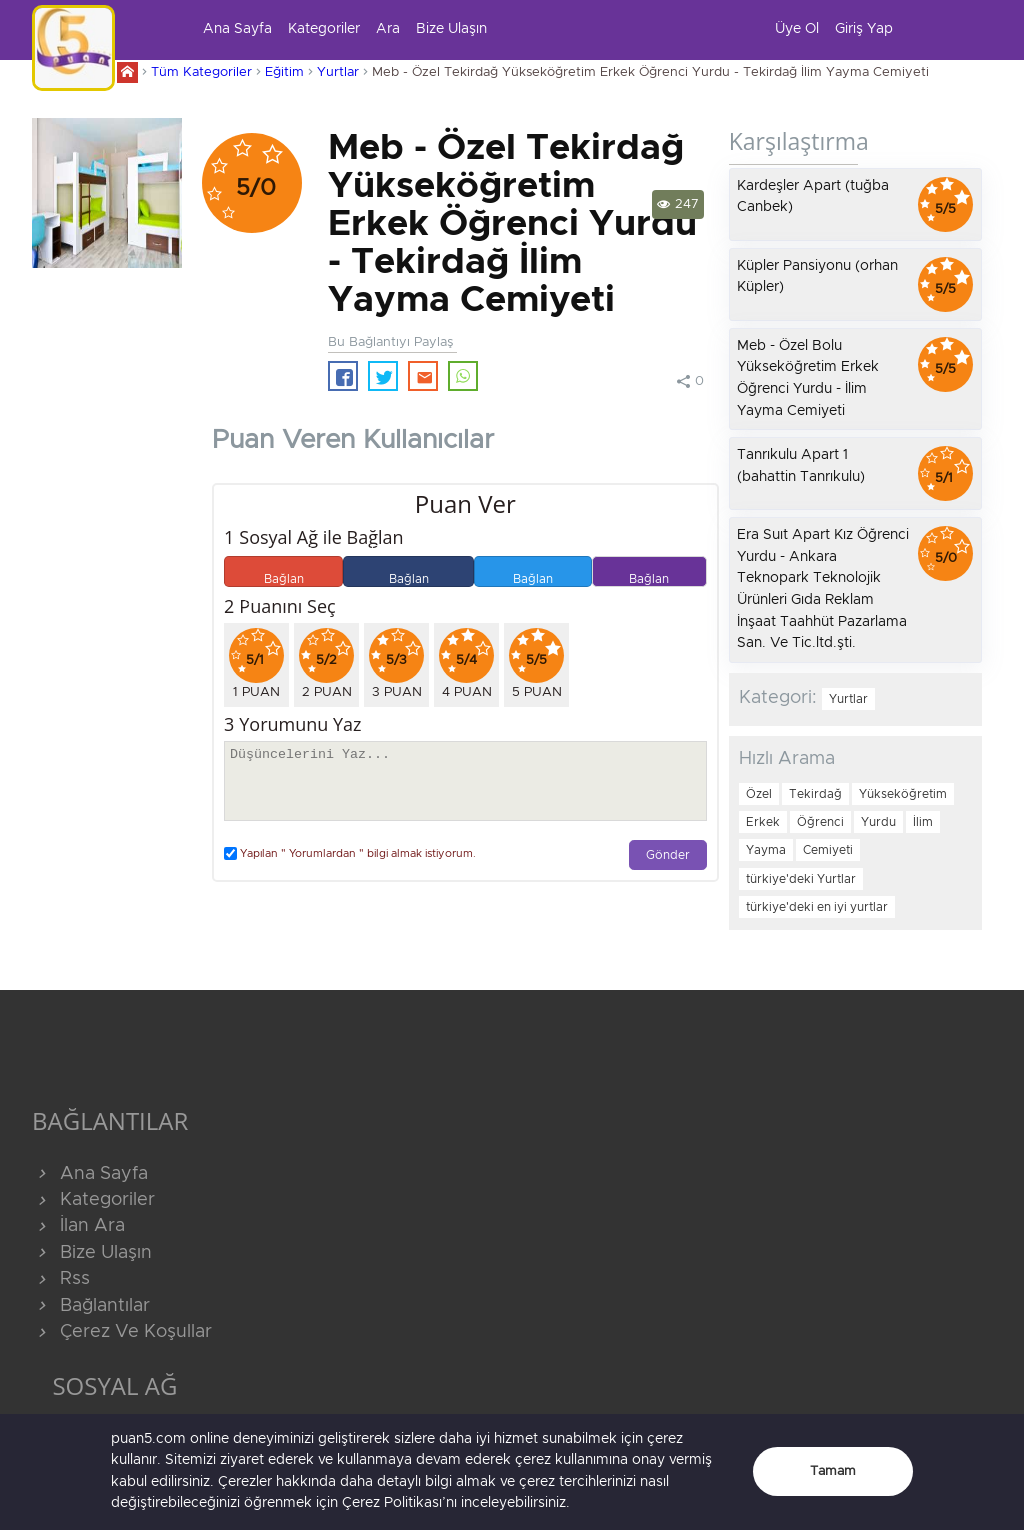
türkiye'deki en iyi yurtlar (817, 907)
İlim (923, 822)
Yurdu (878, 822)
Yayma (766, 850)
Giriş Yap (864, 29)
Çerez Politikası (392, 1503)
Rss (61, 1279)
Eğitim (284, 72)
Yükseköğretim (903, 794)
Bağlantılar (91, 1306)
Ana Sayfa (237, 29)
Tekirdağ (815, 794)
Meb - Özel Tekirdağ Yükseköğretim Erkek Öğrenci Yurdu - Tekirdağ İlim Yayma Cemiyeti (650, 72)
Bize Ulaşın (451, 29)
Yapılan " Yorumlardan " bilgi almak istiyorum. (350, 853)
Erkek (763, 822)
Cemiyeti (828, 850)
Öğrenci (820, 822)
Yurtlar (338, 72)
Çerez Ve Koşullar (122, 1332)
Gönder (668, 855)
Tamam (833, 1471)
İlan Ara (78, 1226)
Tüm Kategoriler (201, 72)
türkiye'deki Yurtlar (801, 879)
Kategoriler (324, 29)
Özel (759, 794)
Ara (388, 29)
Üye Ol (797, 29)
